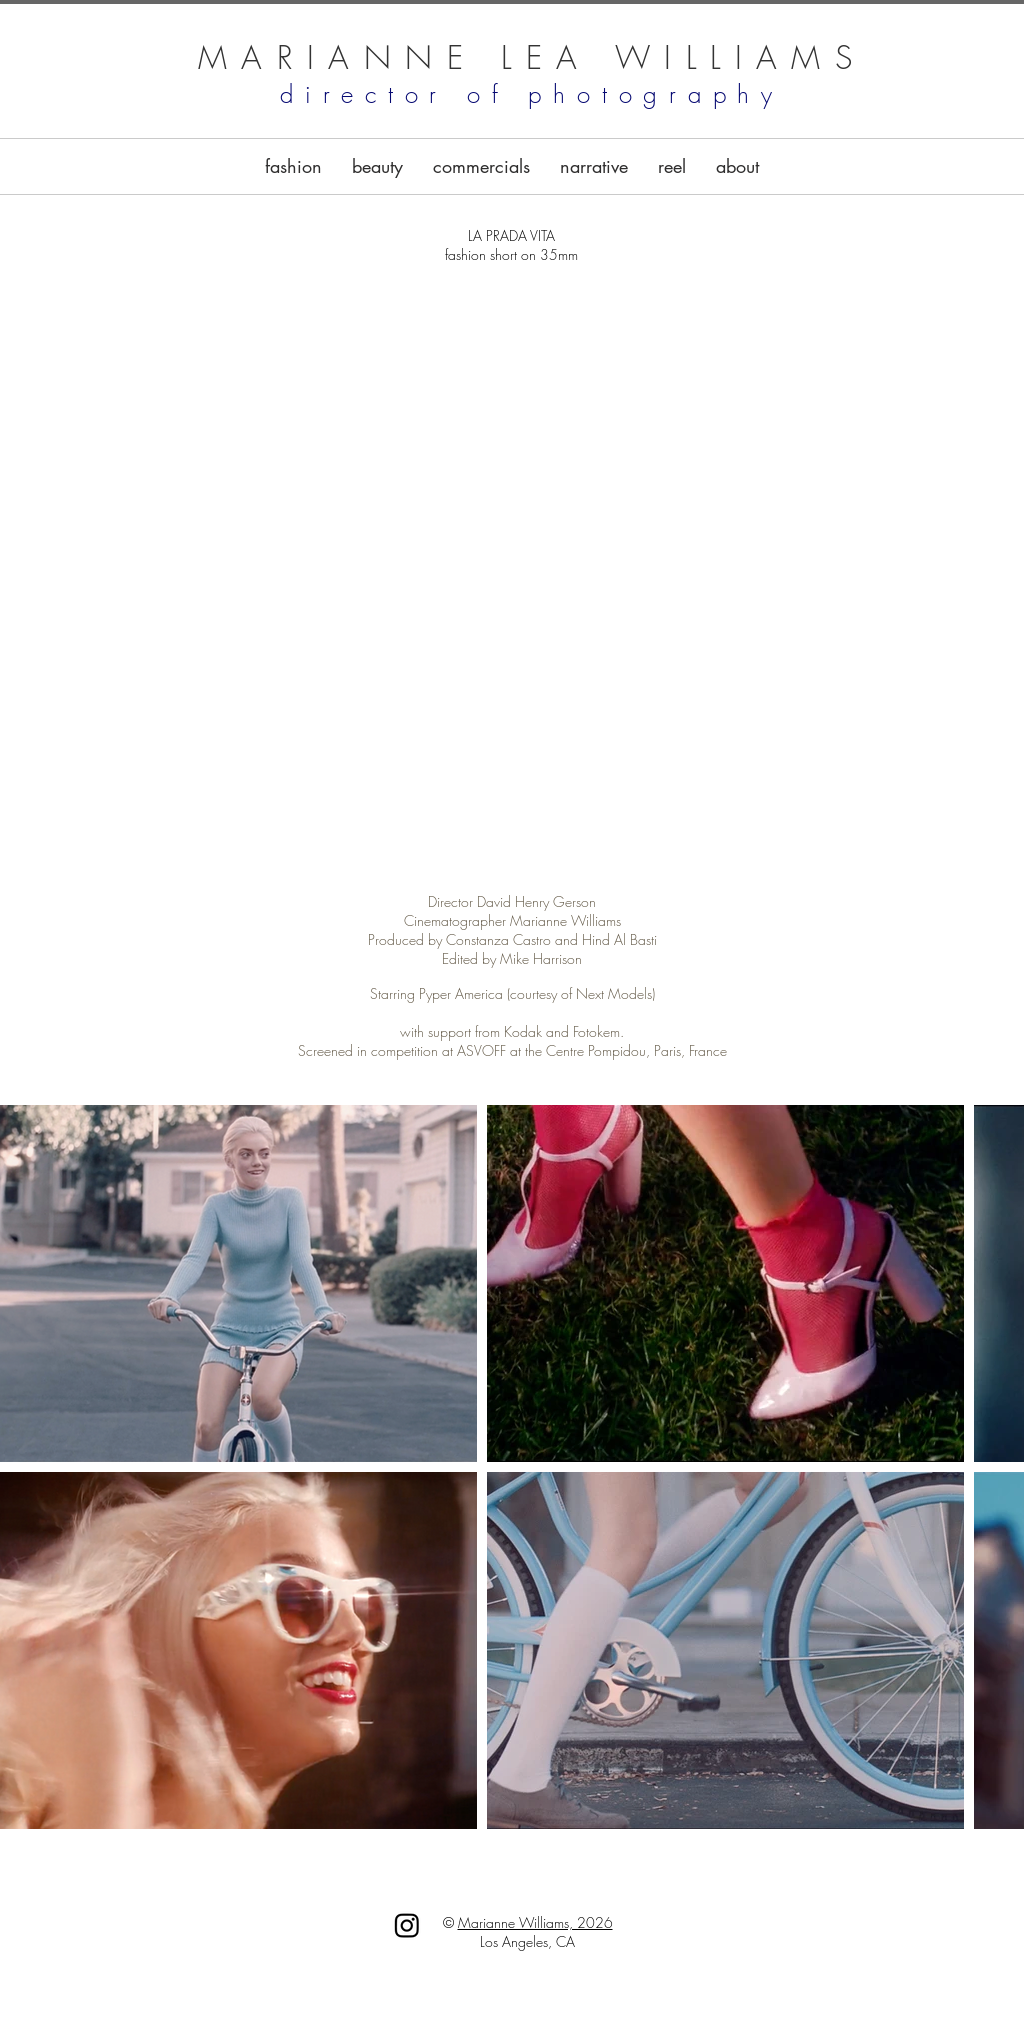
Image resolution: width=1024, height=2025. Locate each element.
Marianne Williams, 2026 (535, 1922)
